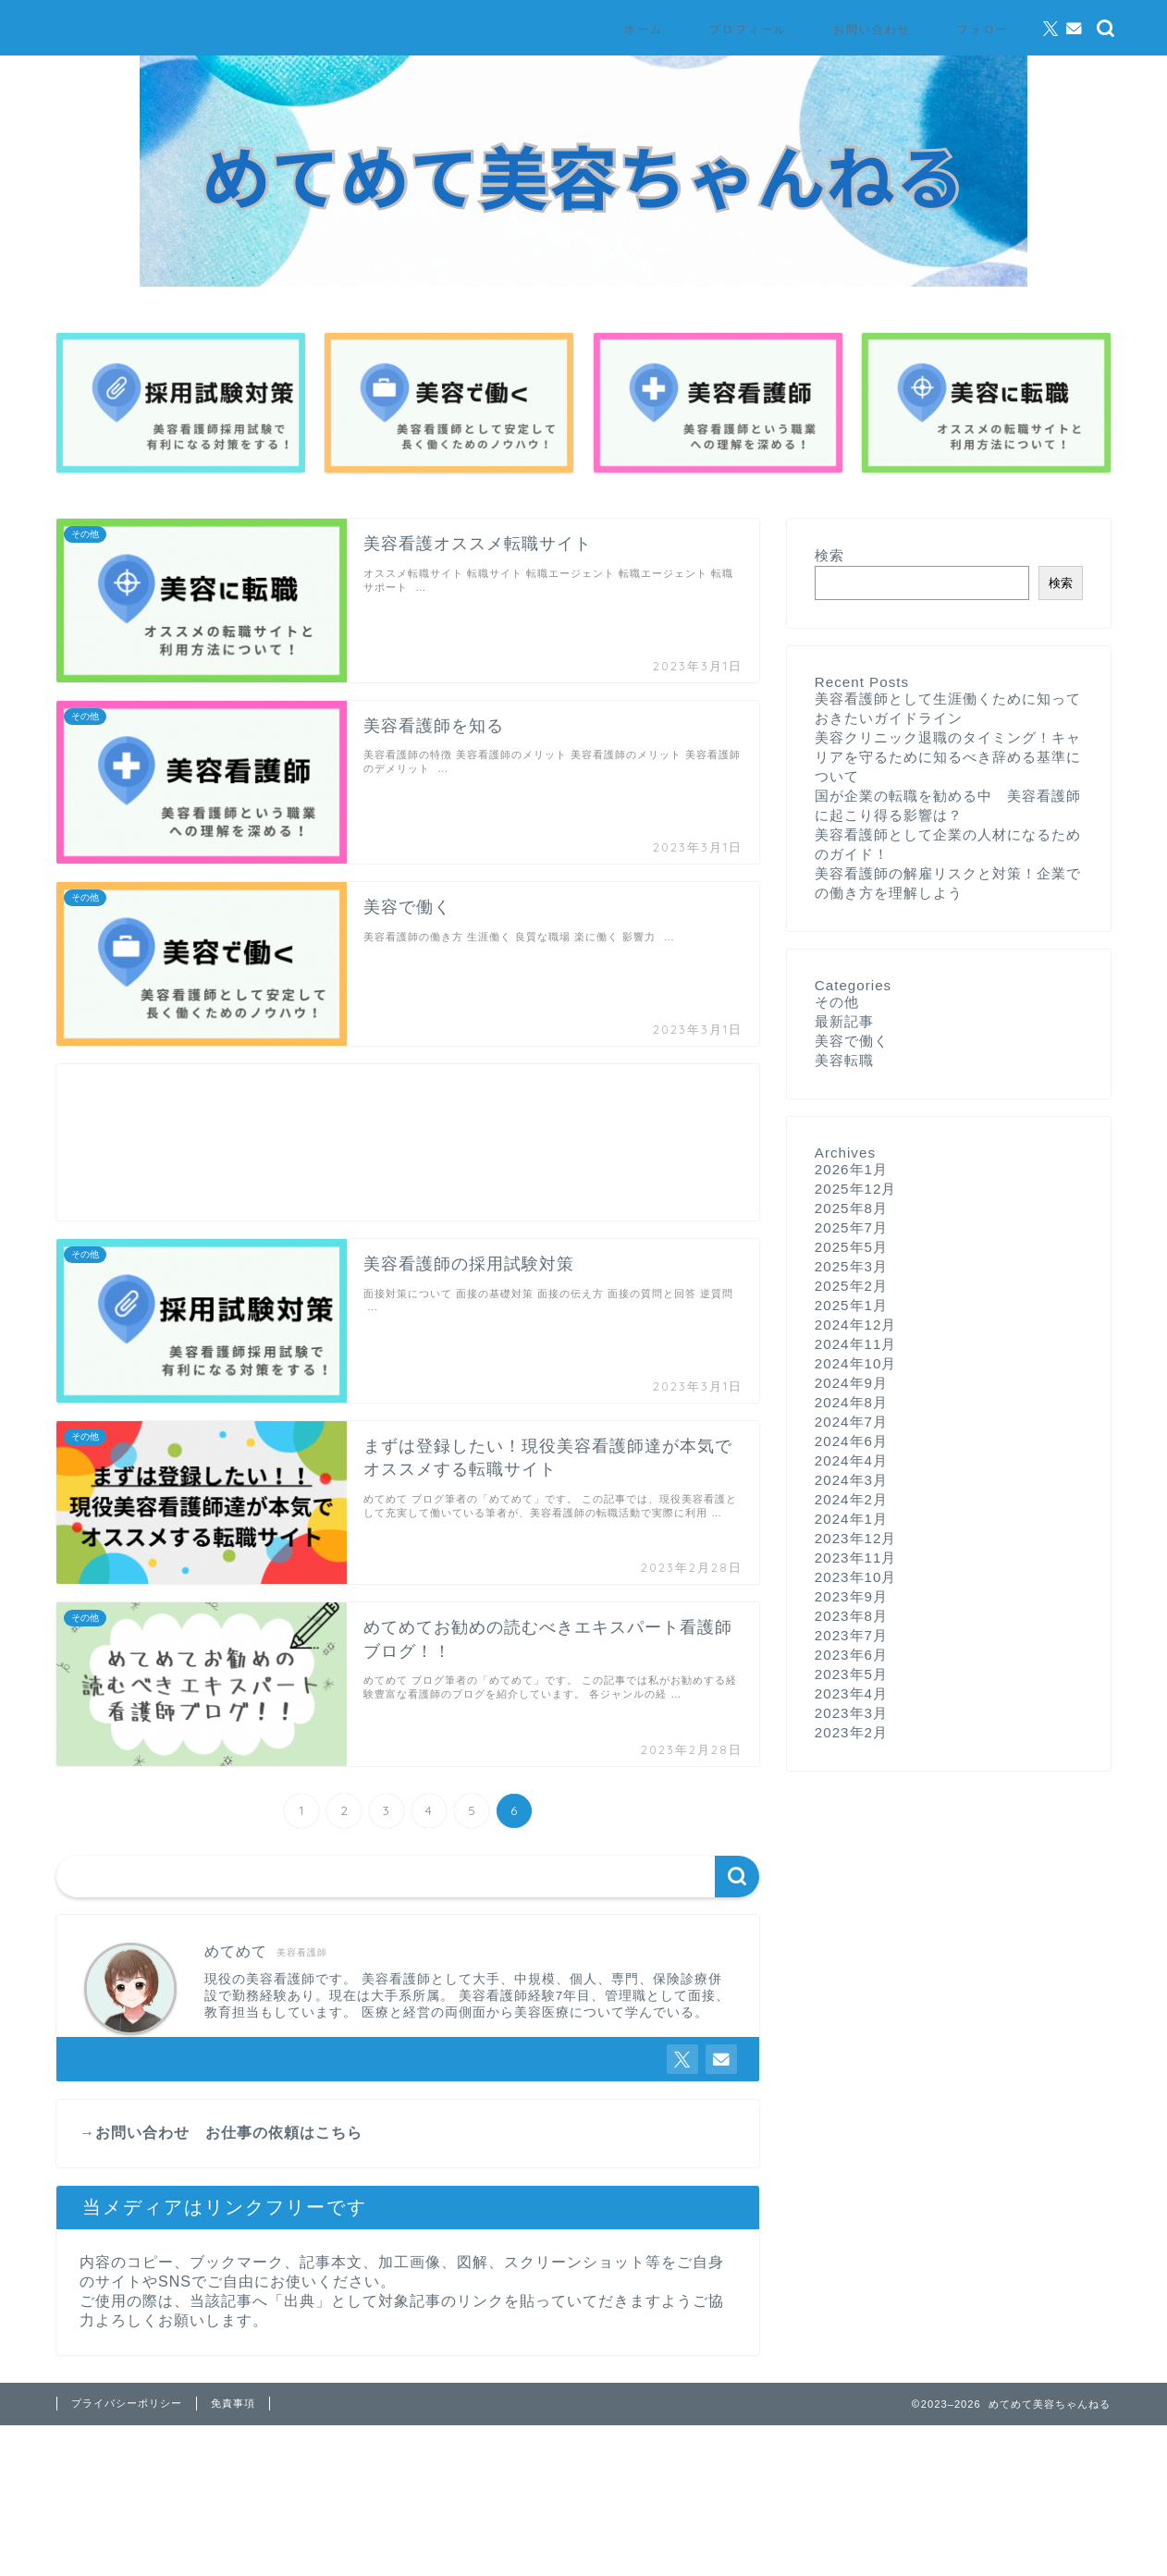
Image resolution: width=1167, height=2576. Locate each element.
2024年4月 (851, 1460)
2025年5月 (851, 1247)
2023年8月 (851, 1616)
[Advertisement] (407, 1142)
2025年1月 (851, 1305)
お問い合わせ (872, 29)
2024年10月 (856, 1363)
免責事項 (233, 2403)
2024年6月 (851, 1441)
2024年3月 (851, 1480)
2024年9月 (851, 1383)
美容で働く (852, 1041)
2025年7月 (851, 1227)
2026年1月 (851, 1169)
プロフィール (748, 29)
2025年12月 (856, 1188)
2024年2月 (851, 1499)
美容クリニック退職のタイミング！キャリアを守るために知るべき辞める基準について (948, 757)
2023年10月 (856, 1577)
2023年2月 (851, 1732)
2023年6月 (851, 1654)
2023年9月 (851, 1596)
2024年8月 (851, 1402)
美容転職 (844, 1060)
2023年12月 (856, 1538)
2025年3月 (851, 1266)
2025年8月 (851, 1208)
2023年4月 (851, 1693)
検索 (829, 555)
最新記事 (844, 1021)
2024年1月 (851, 1519)
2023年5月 (851, 1674)
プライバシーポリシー (126, 2403)
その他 (837, 1002)
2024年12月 (856, 1324)
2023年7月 (851, 1635)
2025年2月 (851, 1286)
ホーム (643, 29)
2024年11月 (856, 1344)
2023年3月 (851, 1713)
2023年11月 (856, 1557)
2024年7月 (851, 1421)
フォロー (983, 29)
